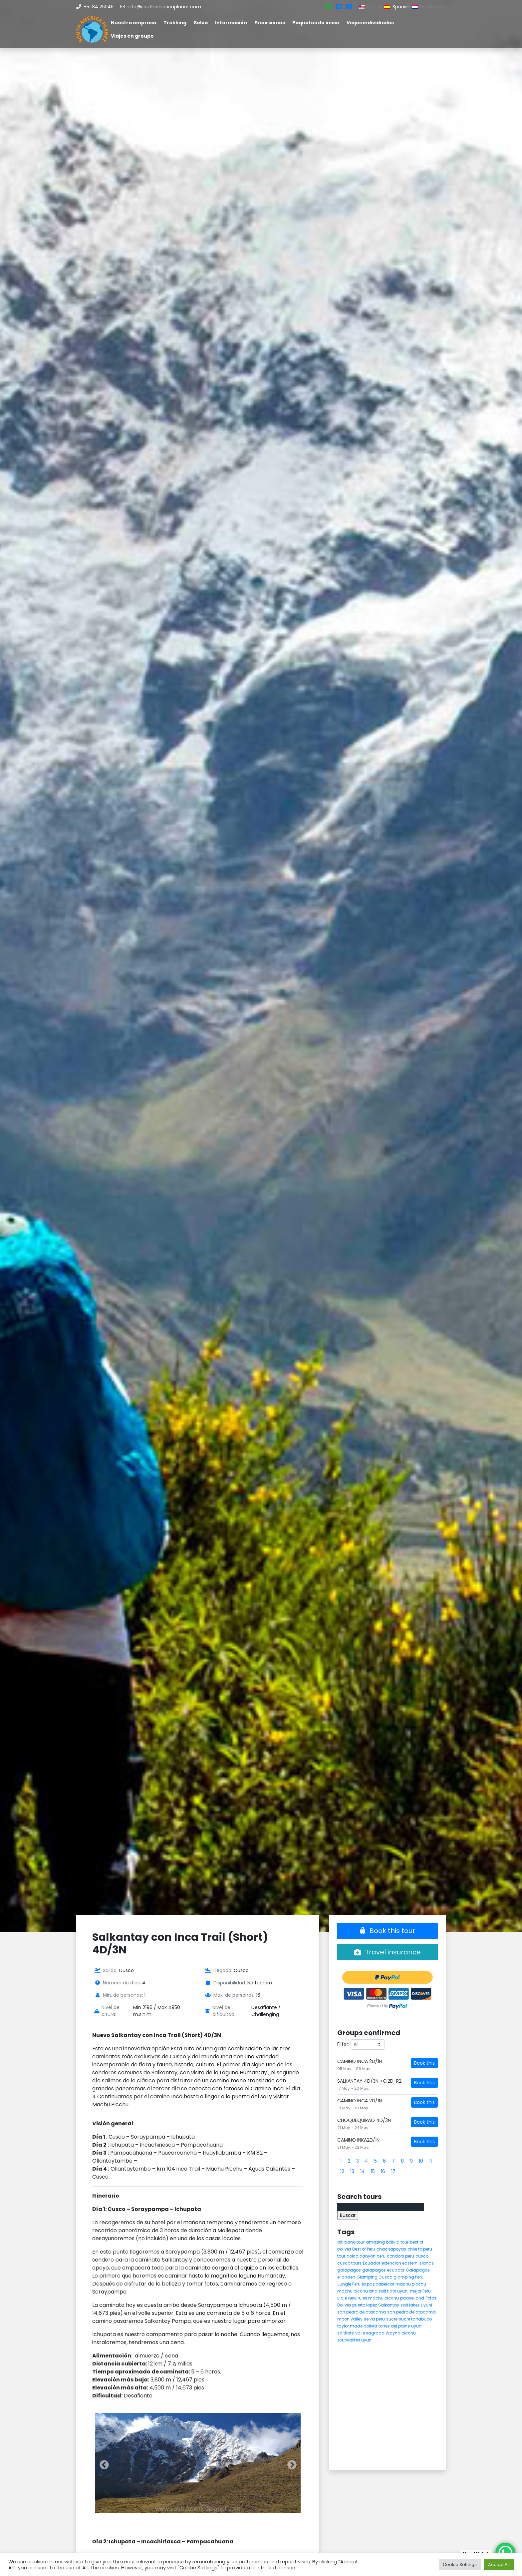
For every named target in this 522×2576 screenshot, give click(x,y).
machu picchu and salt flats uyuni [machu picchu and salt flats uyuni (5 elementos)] (372, 2291)
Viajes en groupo (132, 36)
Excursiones (269, 22)
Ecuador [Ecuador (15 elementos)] (371, 2263)
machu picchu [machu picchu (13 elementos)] (410, 2284)
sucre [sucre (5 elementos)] (391, 2319)
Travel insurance (387, 1952)
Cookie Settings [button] (460, 2564)
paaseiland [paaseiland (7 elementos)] (412, 2298)
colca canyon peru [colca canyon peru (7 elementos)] (366, 2256)
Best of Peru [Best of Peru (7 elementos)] (363, 2249)
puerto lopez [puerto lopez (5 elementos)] (364, 2305)
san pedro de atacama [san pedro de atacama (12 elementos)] (361, 2312)
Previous (102, 2463)
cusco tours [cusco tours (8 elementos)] (349, 2263)
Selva (201, 22)
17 (393, 2171)
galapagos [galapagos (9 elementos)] (349, 2270)
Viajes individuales (370, 22)
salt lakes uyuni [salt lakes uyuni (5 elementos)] (416, 2305)
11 (430, 2161)
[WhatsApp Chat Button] (505, 2553)
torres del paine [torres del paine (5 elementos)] (394, 2326)
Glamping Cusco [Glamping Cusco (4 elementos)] (374, 2277)
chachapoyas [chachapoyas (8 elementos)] (391, 2249)
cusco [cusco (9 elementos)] (421, 2256)
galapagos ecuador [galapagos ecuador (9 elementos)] (383, 2270)
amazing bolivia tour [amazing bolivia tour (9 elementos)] (387, 2242)
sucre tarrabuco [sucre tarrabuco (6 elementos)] (415, 2319)
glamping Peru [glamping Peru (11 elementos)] (408, 2277)
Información (231, 22)
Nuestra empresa (133, 22)
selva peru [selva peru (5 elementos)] (374, 2319)
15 (373, 2171)
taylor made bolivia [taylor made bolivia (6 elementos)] (357, 2326)
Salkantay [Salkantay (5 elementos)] (388, 2305)
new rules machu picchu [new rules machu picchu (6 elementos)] (373, 2298)
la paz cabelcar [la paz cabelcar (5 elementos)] (378, 2284)
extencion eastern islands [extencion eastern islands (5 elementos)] (408, 2263)
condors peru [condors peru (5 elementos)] (400, 2256)
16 (383, 2171)
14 (362, 2171)
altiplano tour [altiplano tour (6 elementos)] (351, 2242)
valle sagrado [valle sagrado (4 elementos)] (369, 2333)
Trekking (174, 22)
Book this (424, 2063)
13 (352, 2171)
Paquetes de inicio (315, 22)
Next (290, 2463)
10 (421, 2161)
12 (342, 2171)
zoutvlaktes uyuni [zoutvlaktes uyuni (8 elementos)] (355, 2340)
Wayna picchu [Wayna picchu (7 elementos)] (401, 2333)
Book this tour (387, 1930)
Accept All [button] (499, 2564)
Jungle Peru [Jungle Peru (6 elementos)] (349, 2284)
